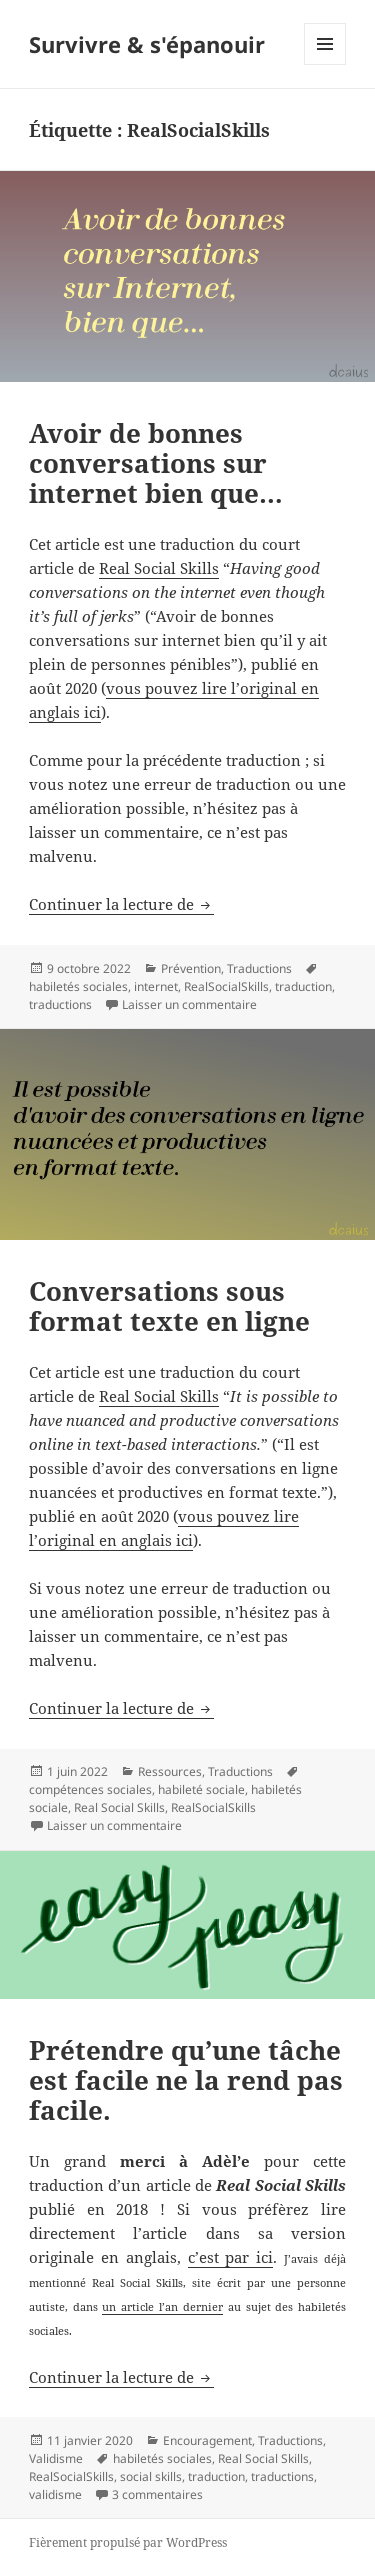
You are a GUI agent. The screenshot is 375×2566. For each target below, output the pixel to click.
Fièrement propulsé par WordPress (128, 2542)
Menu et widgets (325, 64)
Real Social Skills (159, 568)
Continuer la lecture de (121, 904)
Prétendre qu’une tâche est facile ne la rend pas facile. (186, 2080)
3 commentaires (157, 2494)
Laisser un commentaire (189, 1004)
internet (156, 986)
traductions (60, 1004)
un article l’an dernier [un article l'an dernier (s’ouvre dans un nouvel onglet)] (162, 2306)
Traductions (259, 968)
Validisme (56, 2458)
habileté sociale (201, 1789)
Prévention (191, 968)
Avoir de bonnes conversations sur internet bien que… (156, 463)
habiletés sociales (78, 986)
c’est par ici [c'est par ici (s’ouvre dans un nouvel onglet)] (231, 2257)
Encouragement (207, 2440)
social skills (151, 2476)
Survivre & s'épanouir (147, 44)
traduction (303, 986)
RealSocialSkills (226, 986)
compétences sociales (90, 1789)
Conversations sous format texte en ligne (169, 1306)
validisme (55, 2494)
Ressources (170, 1771)
